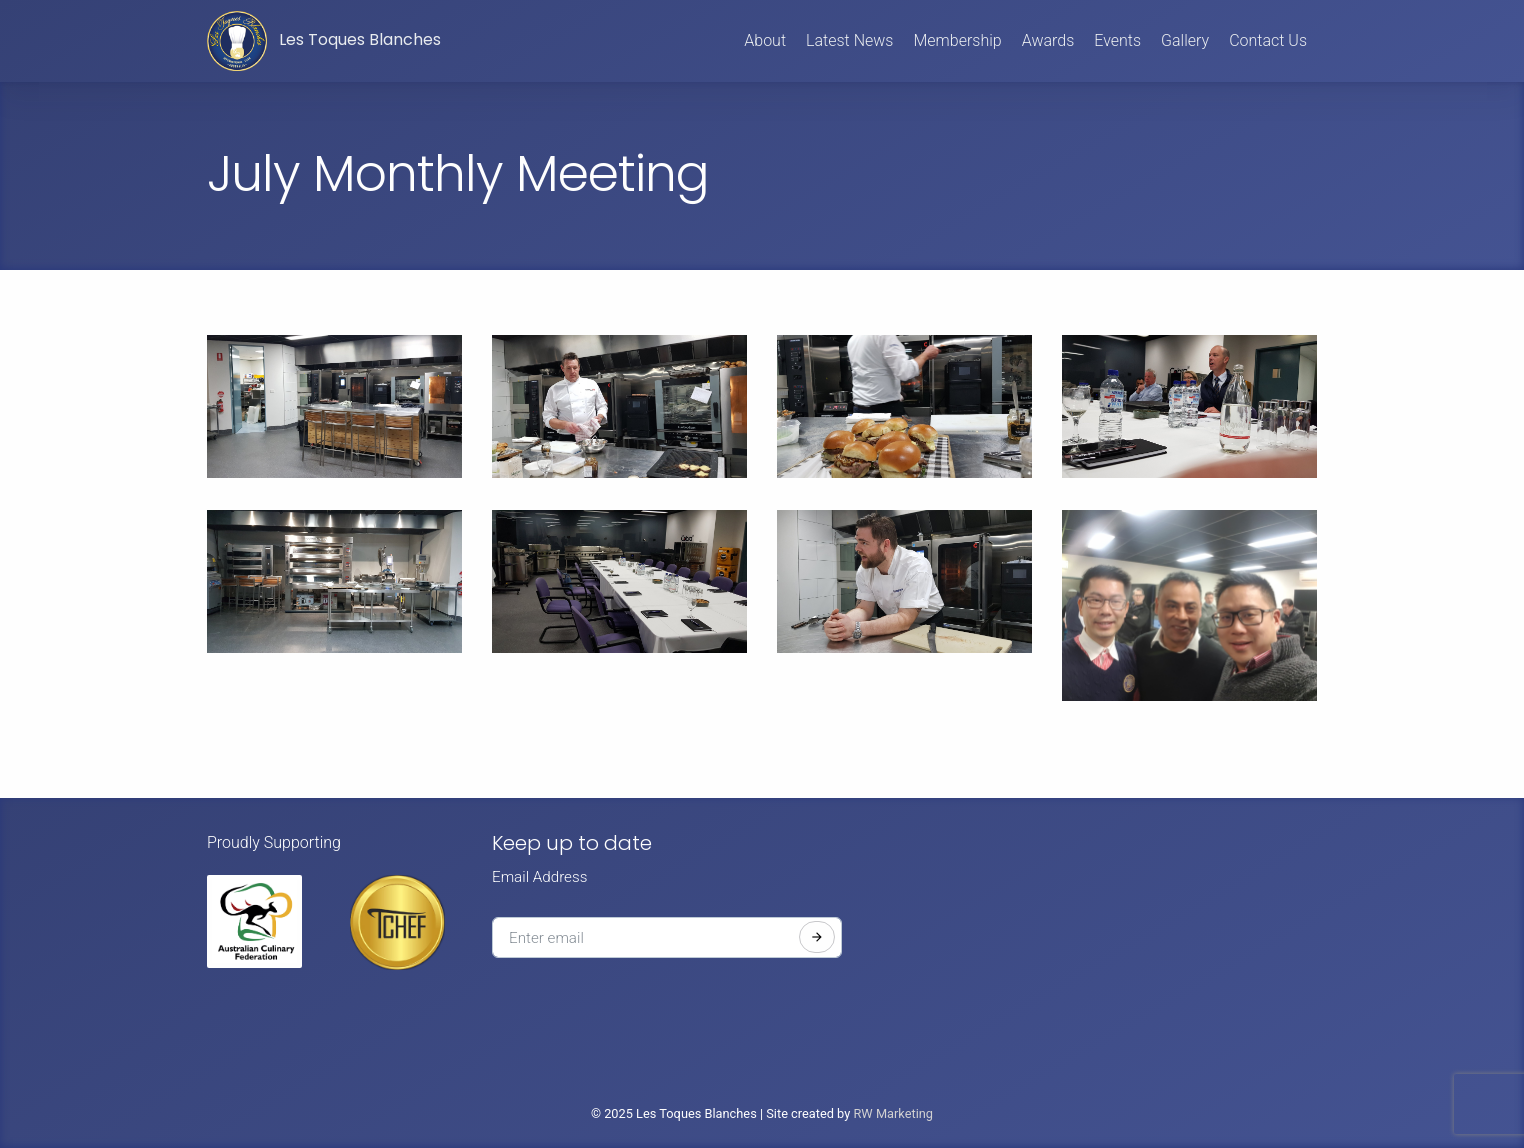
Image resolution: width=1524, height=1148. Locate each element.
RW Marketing (893, 1113)
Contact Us (1268, 40)
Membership (957, 40)
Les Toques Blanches (324, 41)
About (765, 40)
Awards (1048, 40)
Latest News (849, 40)
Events (1117, 40)
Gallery (1185, 40)
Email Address (539, 877)
